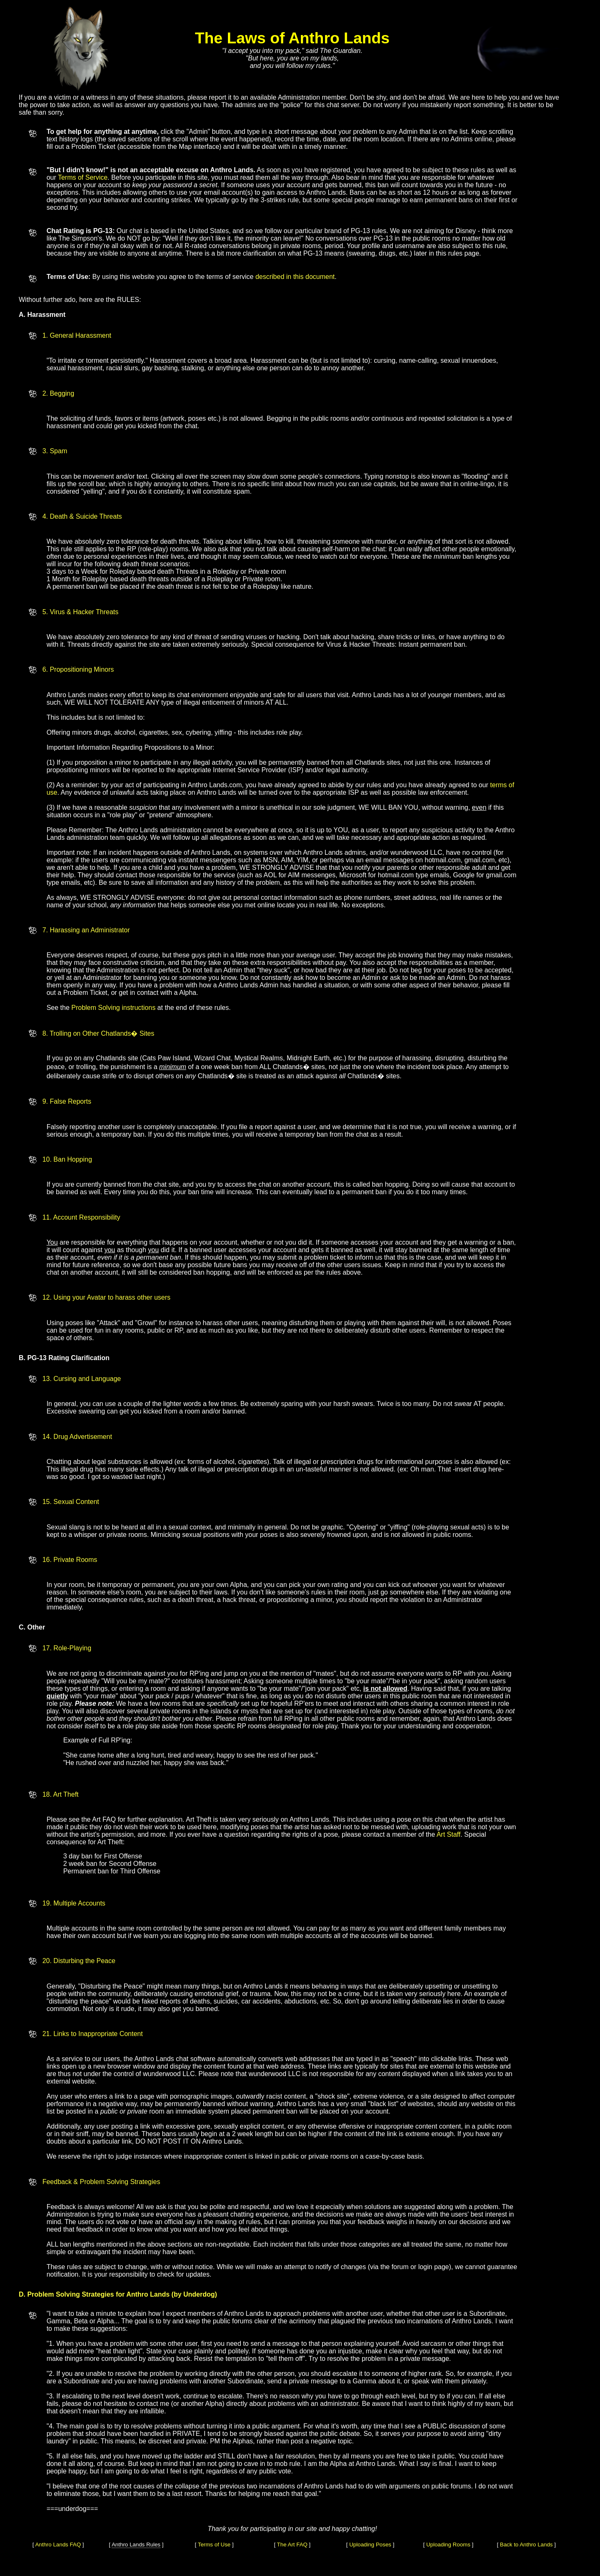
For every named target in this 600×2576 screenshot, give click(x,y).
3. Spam (55, 450)
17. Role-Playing (66, 1648)
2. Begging (58, 393)
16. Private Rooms (70, 1559)
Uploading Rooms (448, 2544)
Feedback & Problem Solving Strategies (101, 2181)
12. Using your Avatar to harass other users (106, 1297)
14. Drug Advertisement (77, 1436)
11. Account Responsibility (81, 1217)
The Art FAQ (292, 2544)
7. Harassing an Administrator (86, 930)
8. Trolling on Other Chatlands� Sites (98, 1033)
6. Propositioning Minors (78, 669)
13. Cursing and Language (81, 1378)
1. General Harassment (76, 335)
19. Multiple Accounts (73, 1903)
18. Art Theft (60, 1794)
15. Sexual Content (70, 1501)
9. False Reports (66, 1101)
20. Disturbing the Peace (78, 1960)
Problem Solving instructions (113, 1007)
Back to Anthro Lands (526, 2544)
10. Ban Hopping (67, 1159)
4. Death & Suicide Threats (82, 516)
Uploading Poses (370, 2544)
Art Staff (449, 1834)
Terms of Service (83, 177)
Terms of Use (214, 2544)
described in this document (295, 276)
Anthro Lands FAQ (58, 2544)
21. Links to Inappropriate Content (92, 2033)
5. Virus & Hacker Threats (80, 611)
